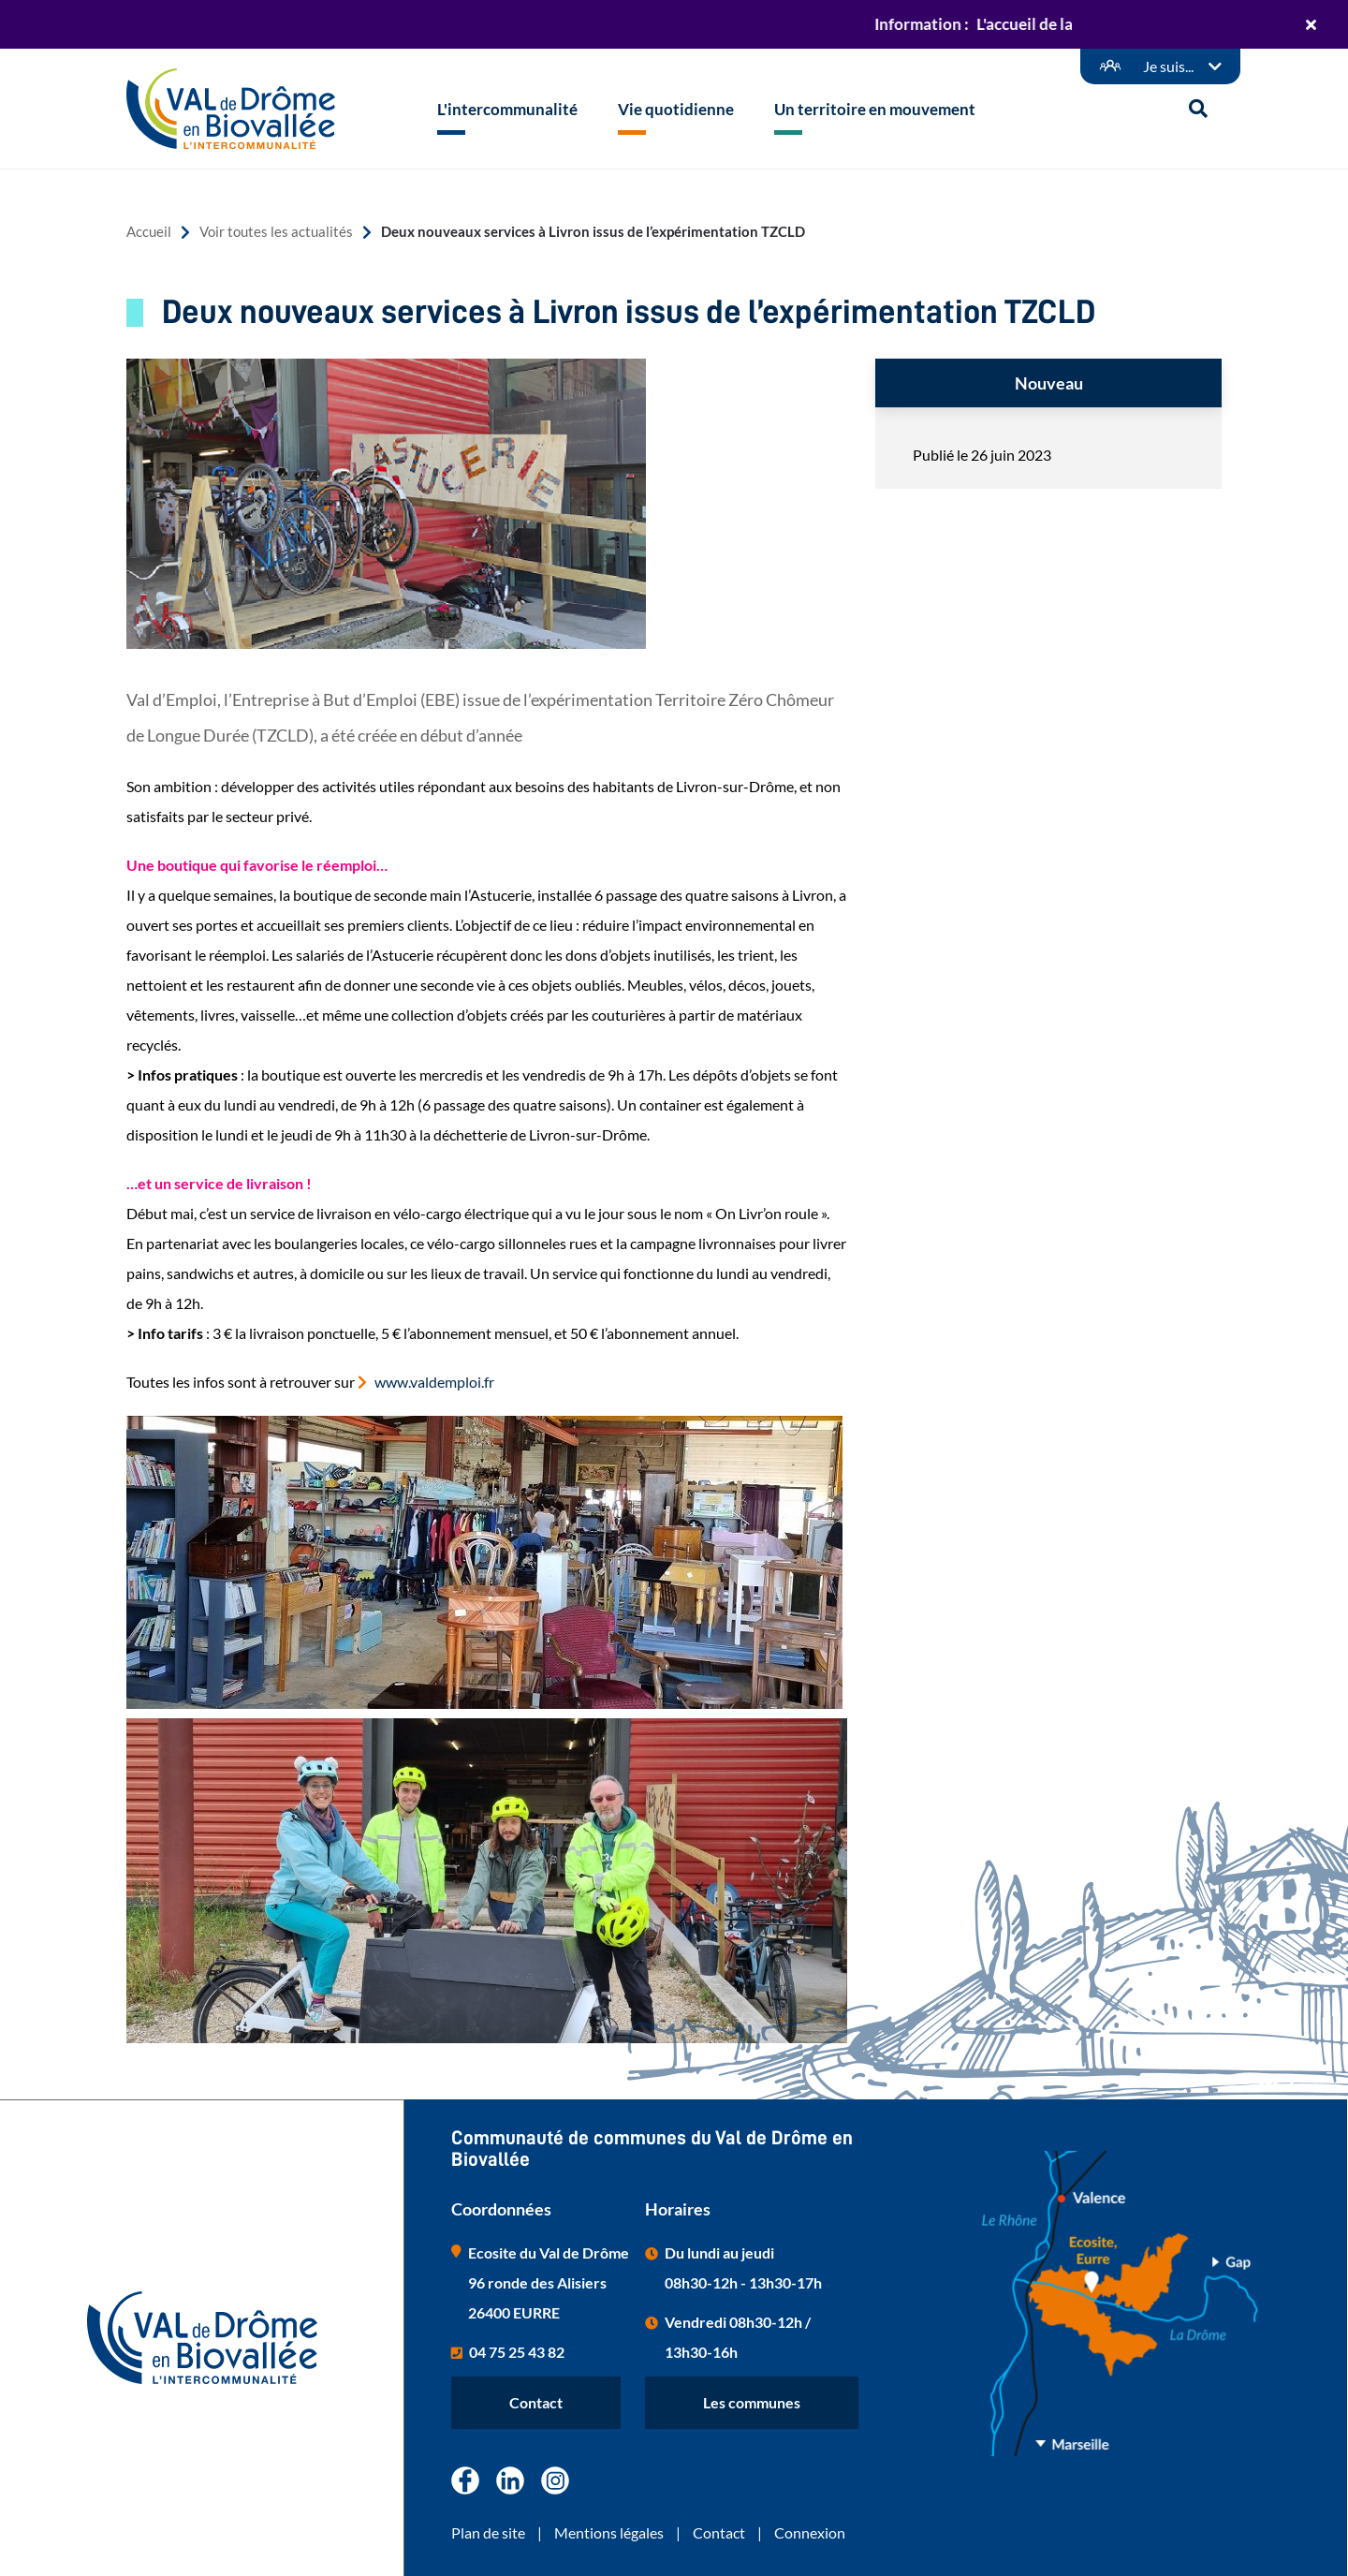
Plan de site (488, 2532)
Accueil (148, 232)
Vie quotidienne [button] (676, 109)
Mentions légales (609, 2532)
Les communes (751, 2402)
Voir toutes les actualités (276, 232)
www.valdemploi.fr (434, 1382)
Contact (536, 2402)
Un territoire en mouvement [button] (874, 109)
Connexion (809, 2532)
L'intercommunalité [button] (507, 109)
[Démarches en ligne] (1160, 66)
